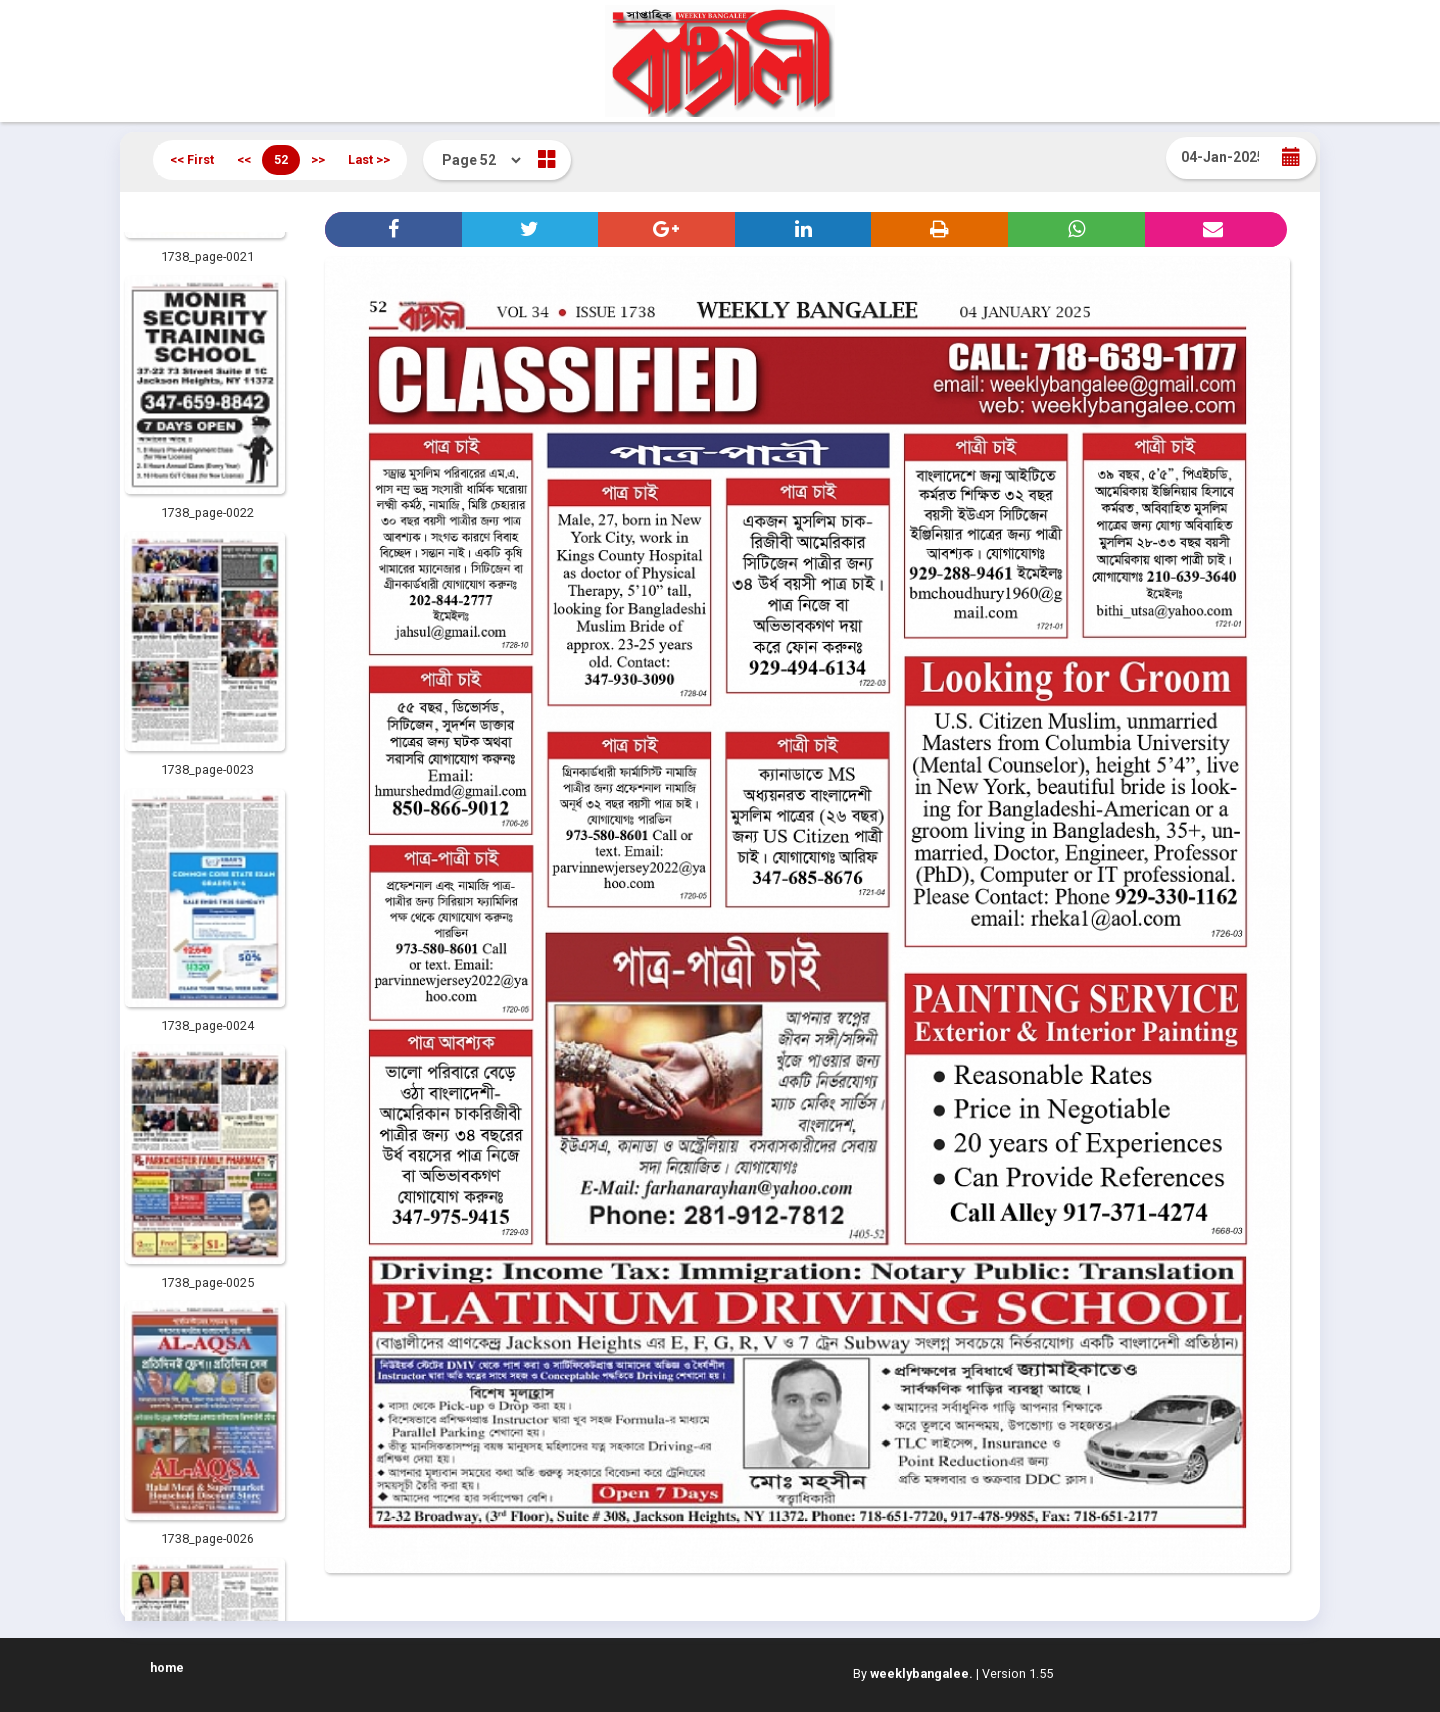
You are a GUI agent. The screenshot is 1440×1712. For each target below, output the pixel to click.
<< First (192, 159)
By (913, 1673)
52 (281, 159)
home (167, 1667)
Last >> (369, 159)
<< (244, 159)
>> (318, 159)
